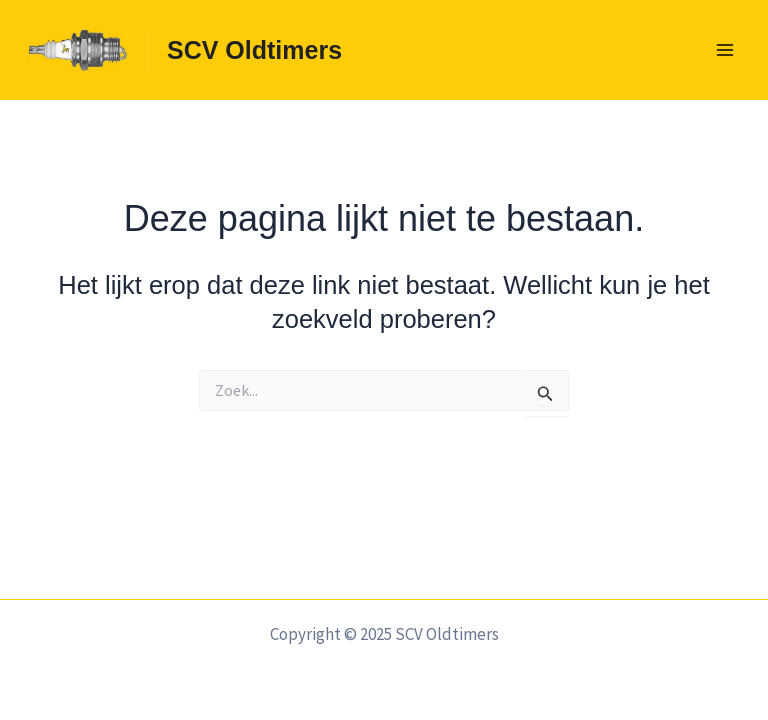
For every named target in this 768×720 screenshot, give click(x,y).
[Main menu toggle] (726, 50)
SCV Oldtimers (254, 50)
